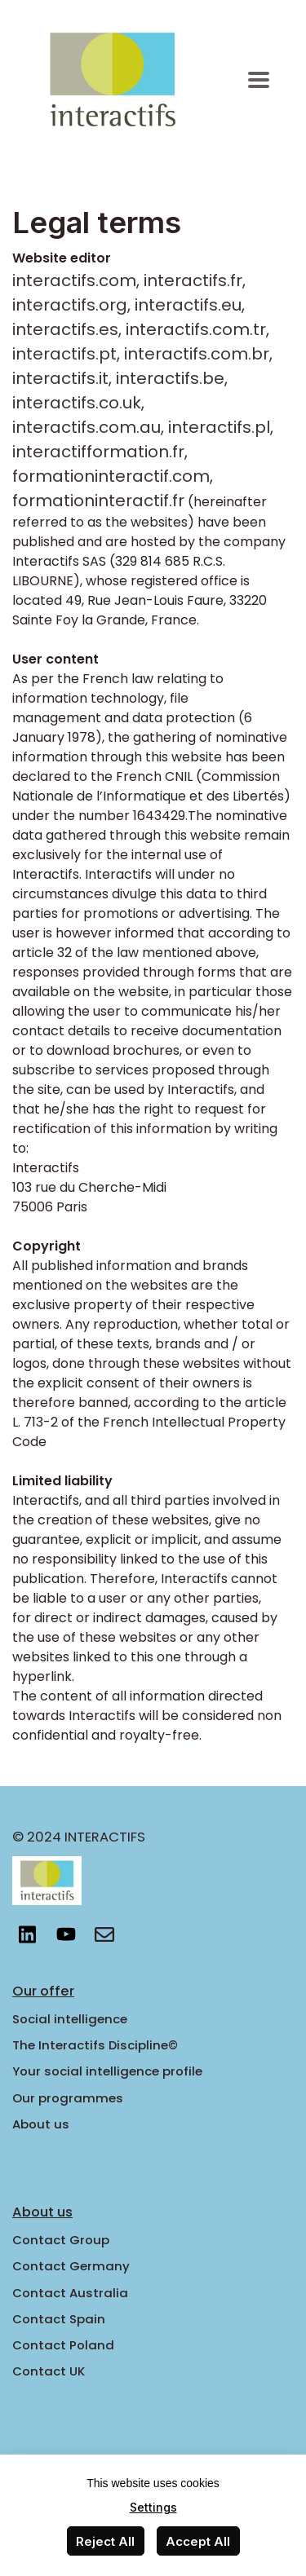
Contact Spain (58, 2318)
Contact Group (60, 2239)
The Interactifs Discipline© (95, 2044)
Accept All (198, 2541)
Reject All (105, 2541)
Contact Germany (71, 2265)
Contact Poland (63, 2344)
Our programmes (67, 2097)
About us (40, 2124)
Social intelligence (69, 2018)
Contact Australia (70, 2292)
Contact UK (48, 2371)
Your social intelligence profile (107, 2071)
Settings (153, 2507)
